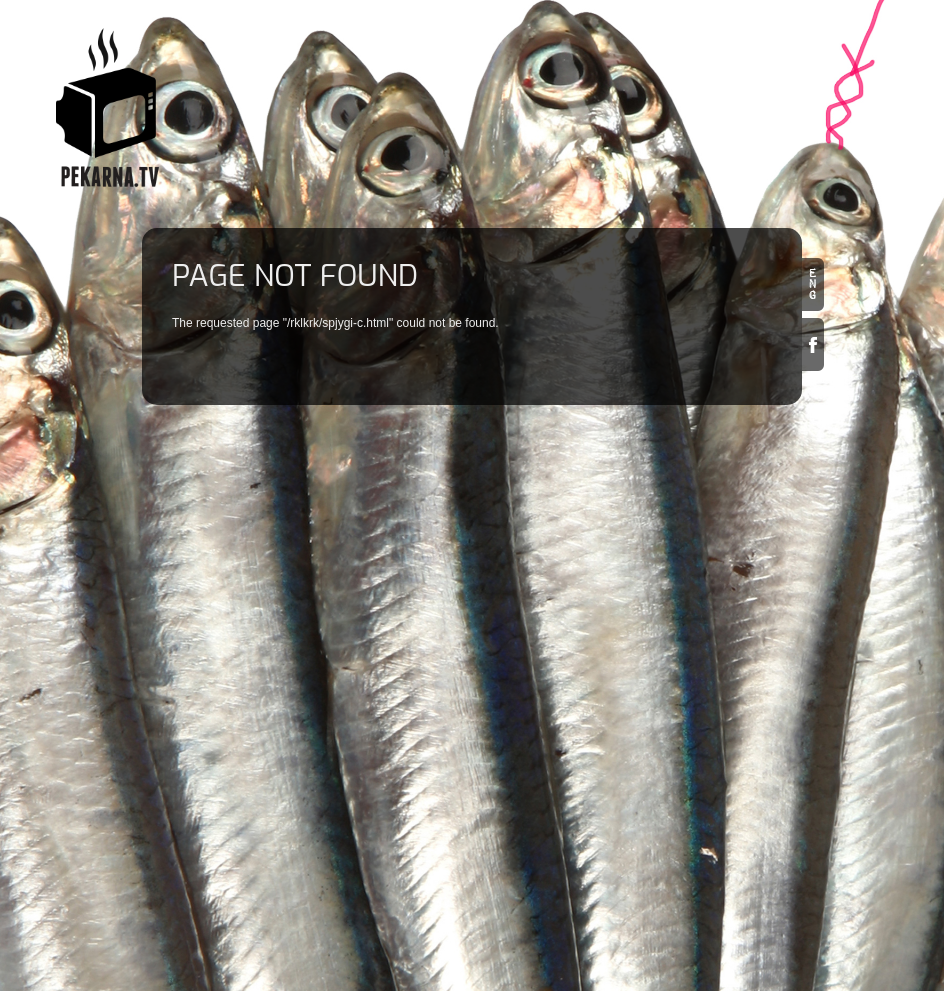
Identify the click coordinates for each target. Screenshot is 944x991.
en (813, 284)
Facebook (813, 344)
